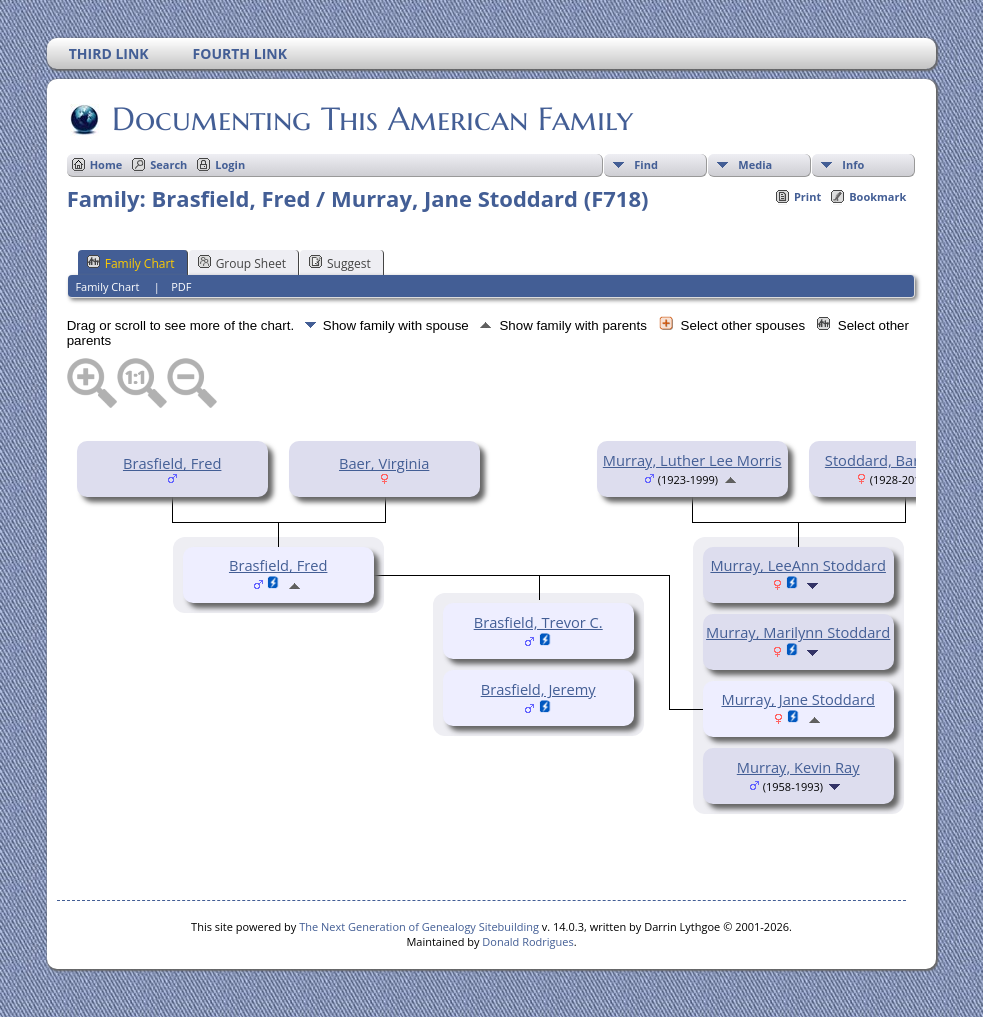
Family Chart (131, 263)
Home (106, 164)
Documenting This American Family (371, 119)
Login (230, 164)
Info (853, 164)
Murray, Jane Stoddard (797, 699)
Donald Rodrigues (527, 941)
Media (755, 164)
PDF (181, 286)
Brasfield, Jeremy (538, 689)
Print (807, 196)
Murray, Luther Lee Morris (692, 460)
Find (646, 164)
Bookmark (877, 196)
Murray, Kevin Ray (798, 767)
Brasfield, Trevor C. (538, 622)
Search (168, 164)
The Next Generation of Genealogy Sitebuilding (419, 926)
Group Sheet (242, 263)
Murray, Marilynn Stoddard (798, 632)
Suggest (340, 263)
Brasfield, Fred (172, 463)
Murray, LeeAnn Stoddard (798, 565)
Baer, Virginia (384, 463)
